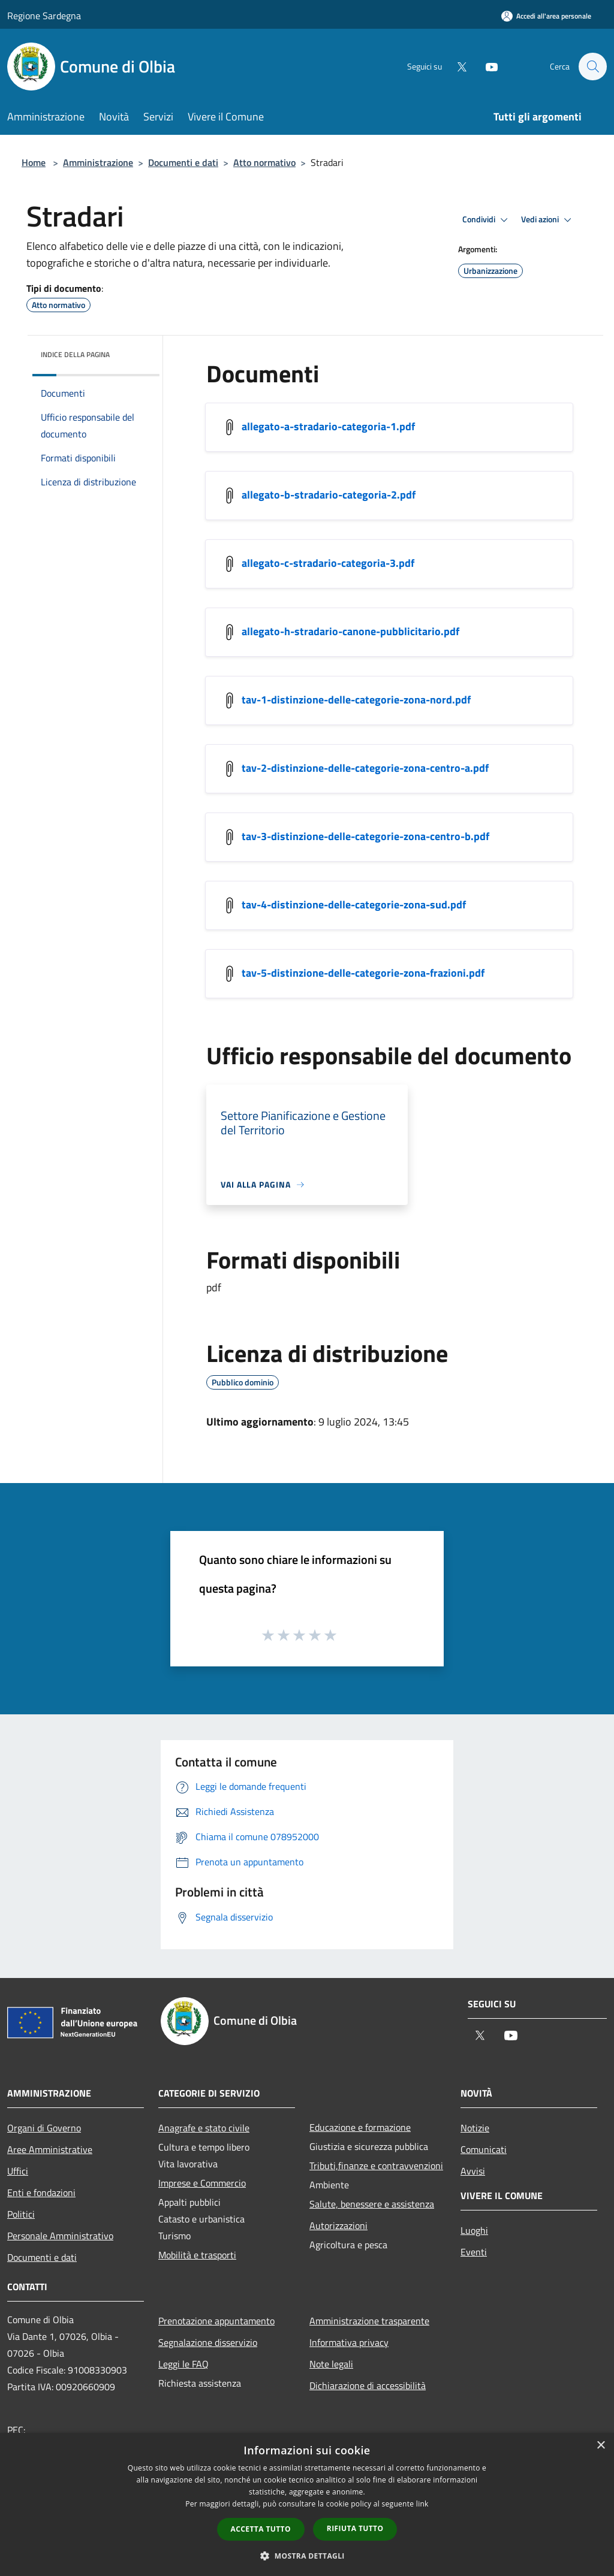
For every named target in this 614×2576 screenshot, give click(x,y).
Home (34, 162)
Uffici (17, 2171)
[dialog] (307, 2504)
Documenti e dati (183, 162)
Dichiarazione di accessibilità (367, 2385)
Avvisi (472, 2171)
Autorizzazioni (338, 2225)
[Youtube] (486, 66)
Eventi (473, 2252)
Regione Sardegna (44, 15)
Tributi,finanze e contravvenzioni (376, 2165)
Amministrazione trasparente (369, 2321)
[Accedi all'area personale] (546, 16)
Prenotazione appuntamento (216, 2321)
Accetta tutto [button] (261, 2529)
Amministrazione (98, 162)
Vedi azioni (548, 220)
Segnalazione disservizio (207, 2342)
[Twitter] (456, 66)
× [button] (600, 2445)
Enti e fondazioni (41, 2192)
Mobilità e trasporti (197, 2255)
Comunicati (483, 2149)
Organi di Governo (44, 2128)
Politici (21, 2214)
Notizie (474, 2128)
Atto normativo (264, 162)
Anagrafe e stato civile (203, 2128)
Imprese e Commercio (202, 2183)
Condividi (486, 220)
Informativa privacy (349, 2342)
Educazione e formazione (360, 2127)
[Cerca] (592, 66)
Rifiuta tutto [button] (355, 2528)
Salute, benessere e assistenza (371, 2204)
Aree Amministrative (49, 2149)
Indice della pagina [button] (75, 354)
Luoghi (474, 2230)
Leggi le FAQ (183, 2364)
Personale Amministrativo (60, 2235)
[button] (307, 2556)
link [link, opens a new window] (422, 2504)
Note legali (331, 2364)
